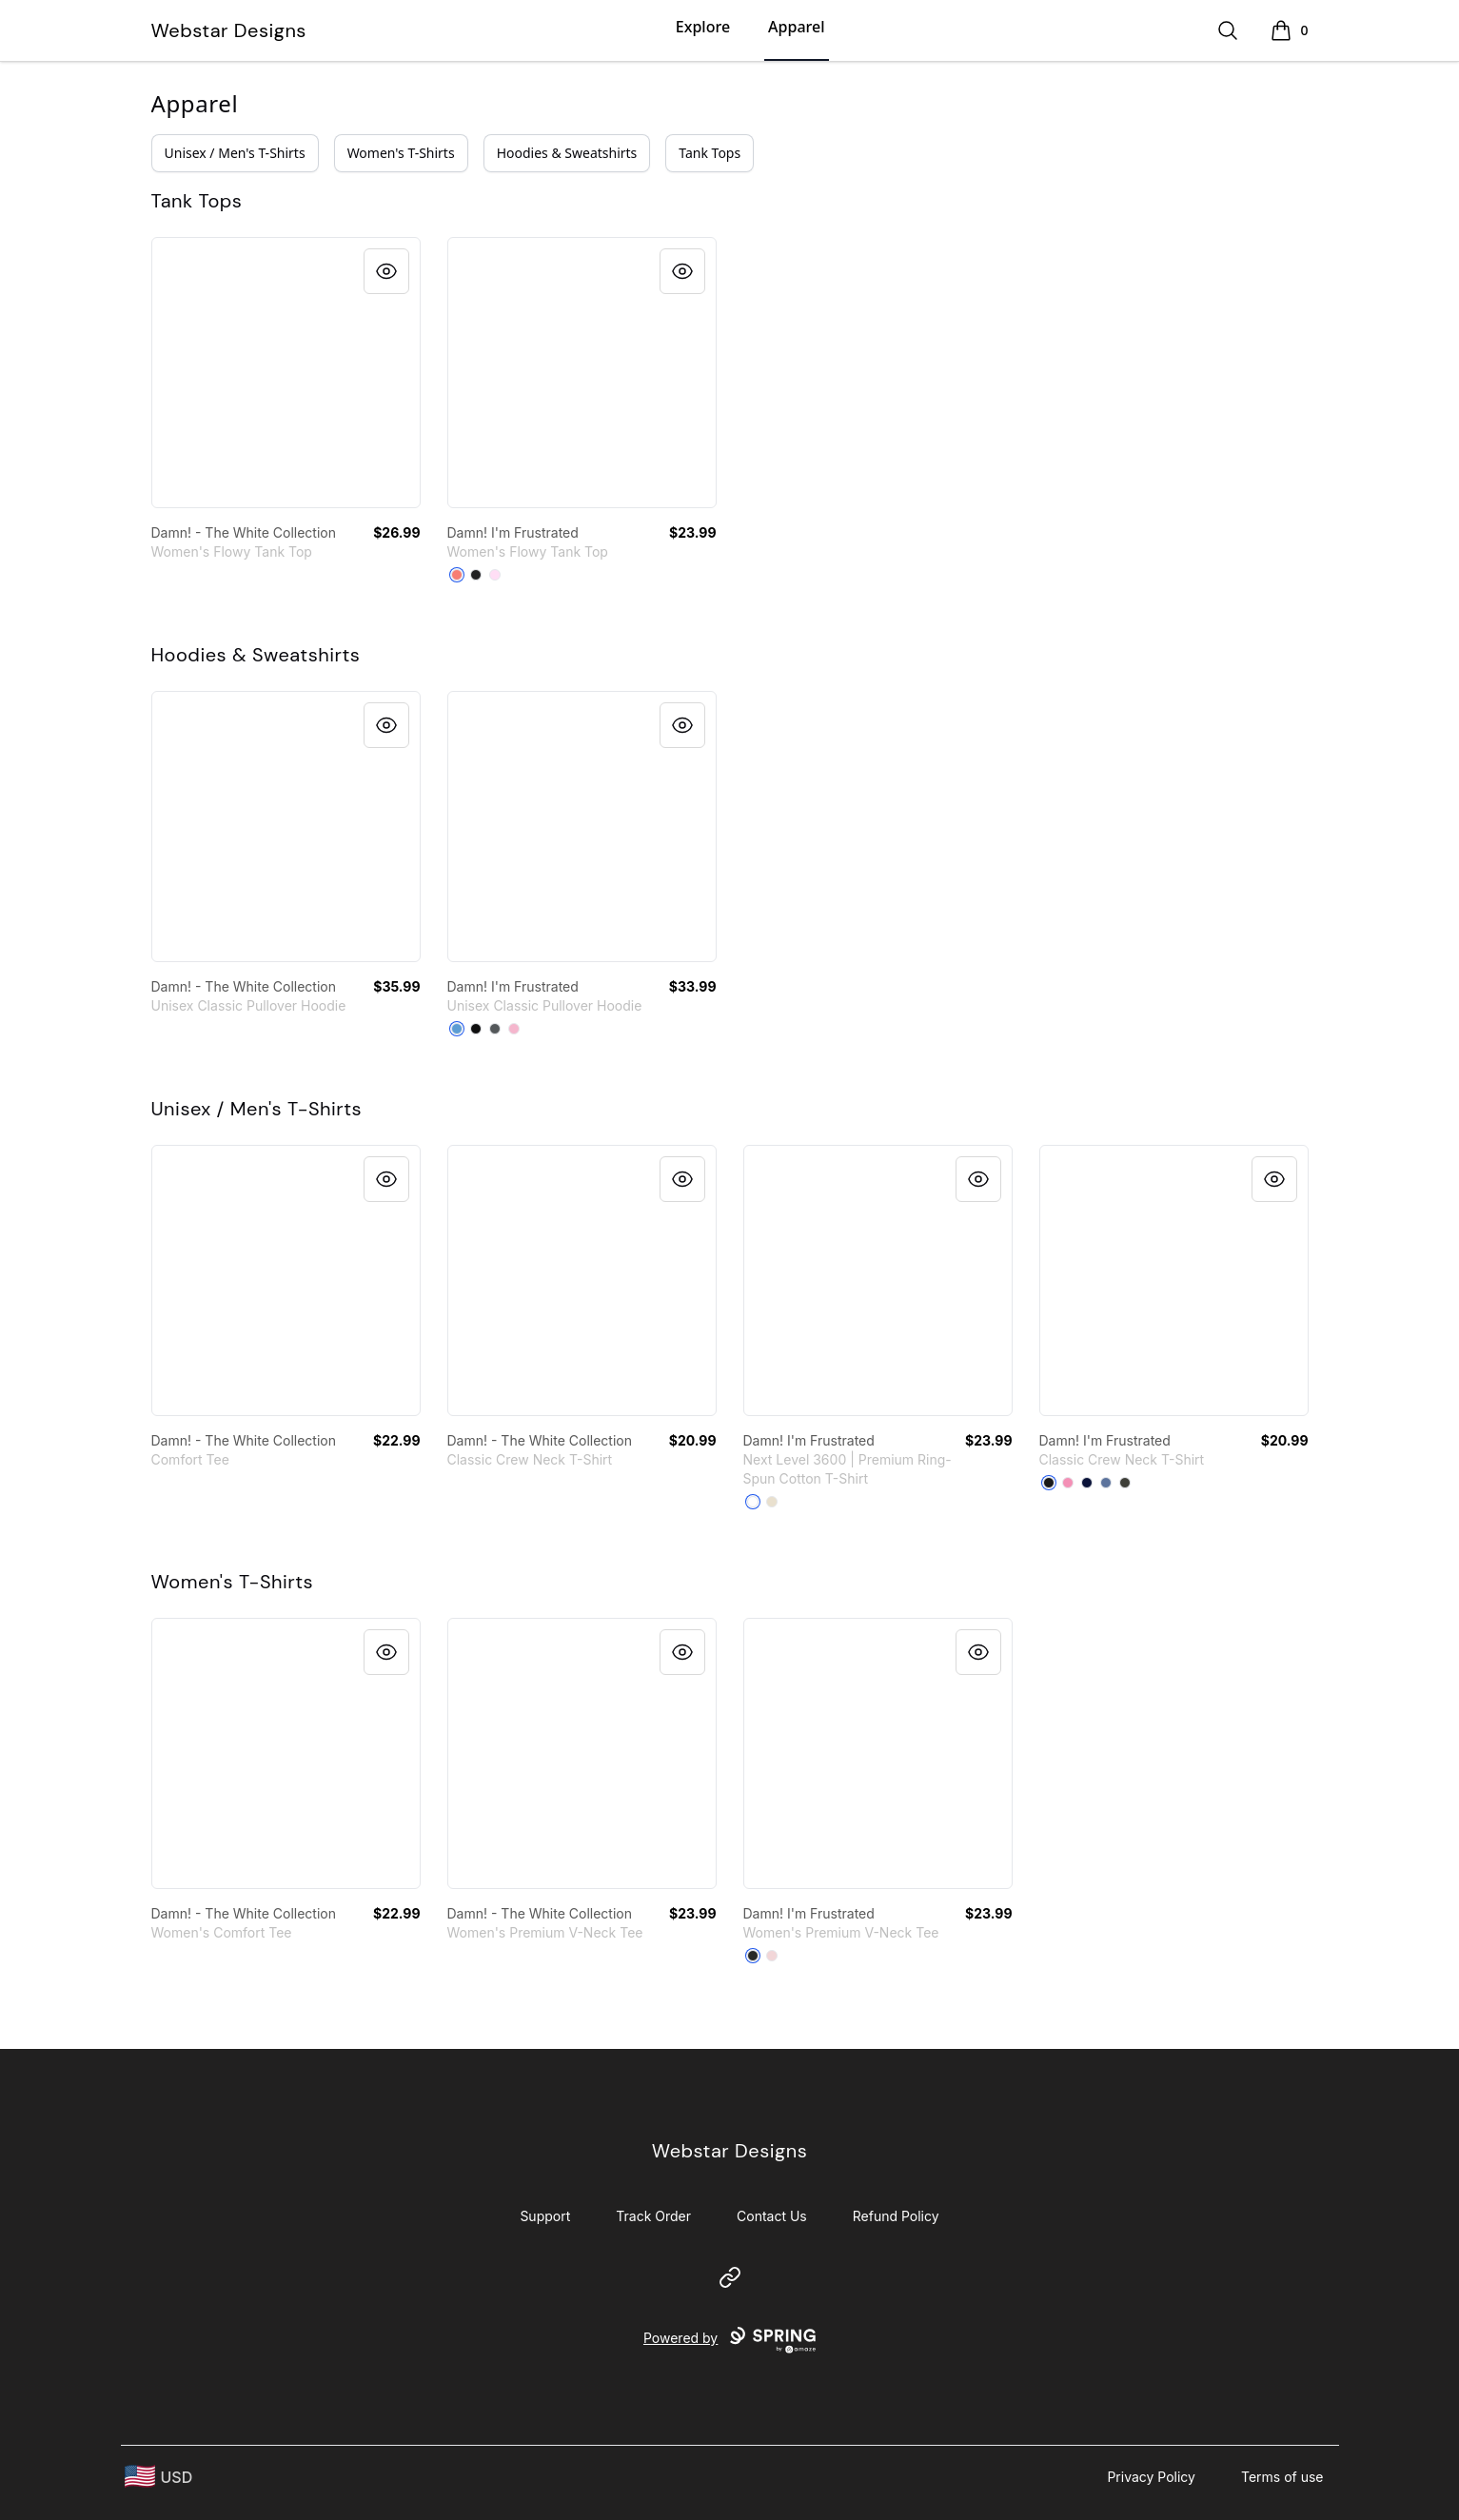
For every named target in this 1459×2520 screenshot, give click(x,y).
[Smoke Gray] (1125, 1482)
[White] (753, 1501)
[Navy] (1087, 1482)
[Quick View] (386, 271)
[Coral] (457, 575)
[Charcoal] (495, 1028)
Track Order (653, 2216)
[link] (286, 372)
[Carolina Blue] (457, 1028)
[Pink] (1068, 1482)
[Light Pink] (514, 1028)
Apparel (796, 26)
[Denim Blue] (1106, 1482)
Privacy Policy (1151, 2477)
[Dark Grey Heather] (476, 575)
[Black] (476, 1028)
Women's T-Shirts (401, 153)
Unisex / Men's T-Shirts (235, 153)
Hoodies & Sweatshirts (567, 153)
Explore (703, 26)
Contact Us (772, 2216)
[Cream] (772, 1501)
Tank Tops (709, 153)
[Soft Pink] (495, 575)
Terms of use (1282, 2477)
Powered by (729, 2340)
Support (545, 2216)
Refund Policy (896, 2216)
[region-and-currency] (159, 2477)
